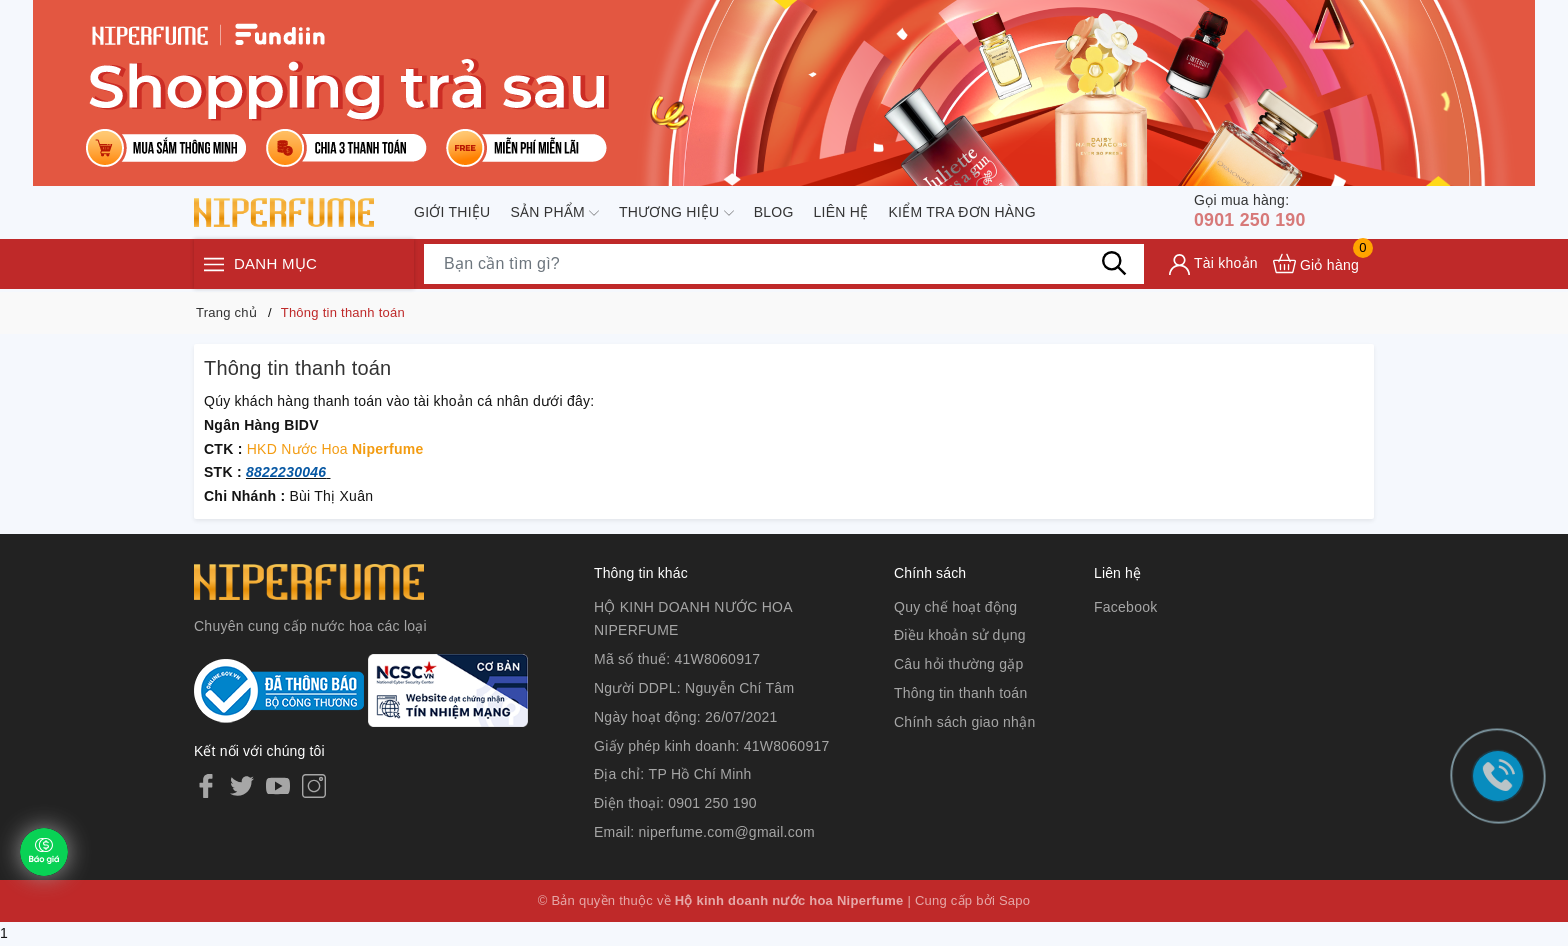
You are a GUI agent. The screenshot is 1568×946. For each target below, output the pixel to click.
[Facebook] (206, 785)
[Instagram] (314, 785)
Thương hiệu (676, 214)
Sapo (1014, 900)
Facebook (1125, 607)
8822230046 (286, 472)
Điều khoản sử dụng (960, 635)
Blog (774, 213)
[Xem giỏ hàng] (1316, 266)
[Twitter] (242, 785)
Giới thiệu (452, 213)
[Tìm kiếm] (1114, 266)
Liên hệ (841, 213)
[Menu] (214, 267)
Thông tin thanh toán (960, 693)
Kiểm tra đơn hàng (961, 213)
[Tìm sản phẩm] (784, 267)
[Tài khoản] (1213, 267)
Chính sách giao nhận (964, 722)
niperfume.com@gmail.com (727, 832)
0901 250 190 (1256, 212)
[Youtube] (278, 785)
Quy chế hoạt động (955, 607)
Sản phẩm (554, 214)
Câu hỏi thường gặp (959, 664)
